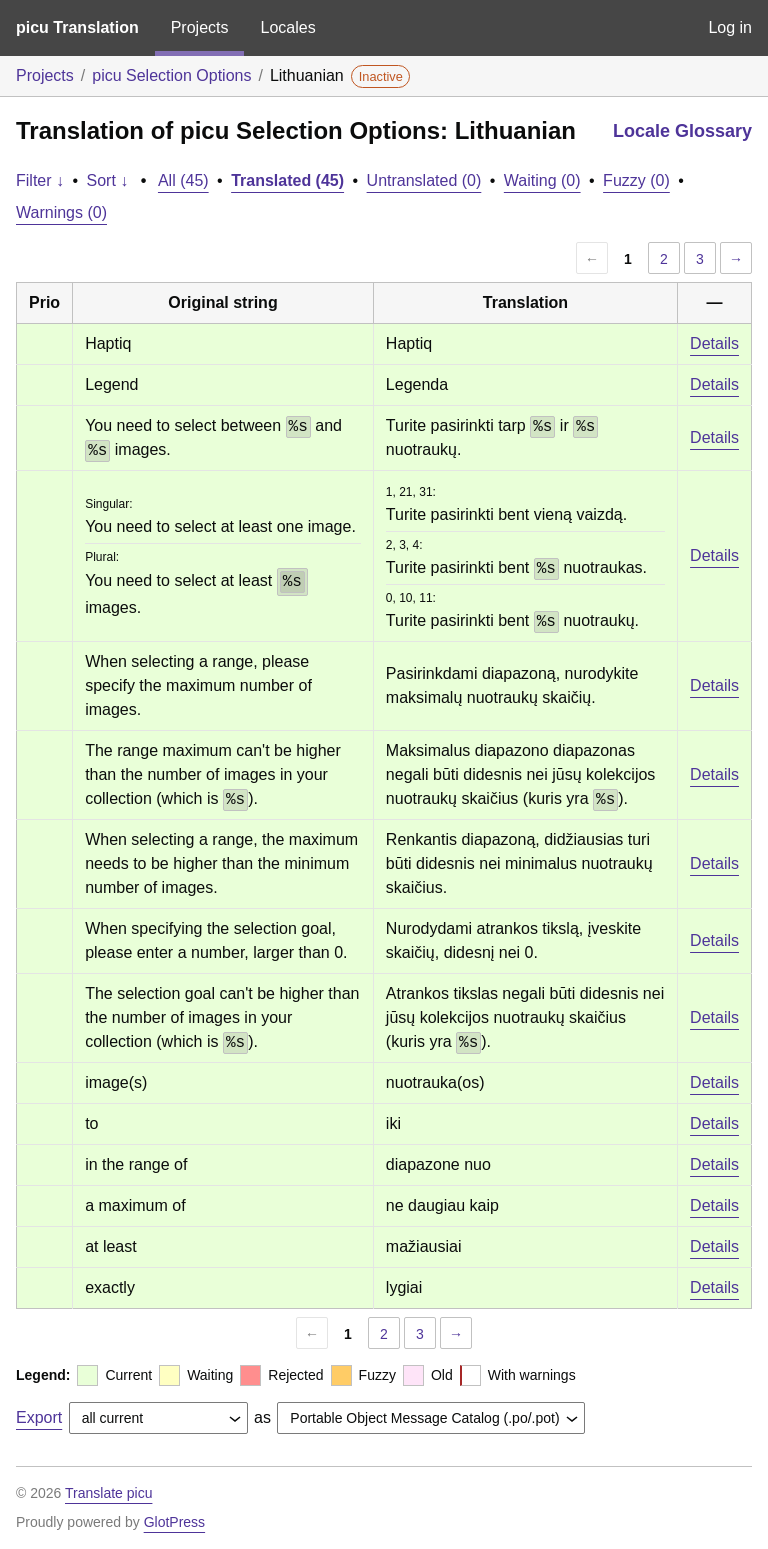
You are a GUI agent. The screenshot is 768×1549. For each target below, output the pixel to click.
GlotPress (174, 1522)
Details (714, 343)
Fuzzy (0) (636, 180)
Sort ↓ (108, 180)
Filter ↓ (40, 180)
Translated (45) (287, 180)
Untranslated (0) (424, 180)
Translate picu (108, 1493)
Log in (730, 27)
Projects (200, 27)
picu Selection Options (171, 75)
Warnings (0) (61, 212)
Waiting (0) (542, 180)
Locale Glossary (682, 131)
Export (39, 1417)
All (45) (183, 180)
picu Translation (77, 27)
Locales (287, 27)
